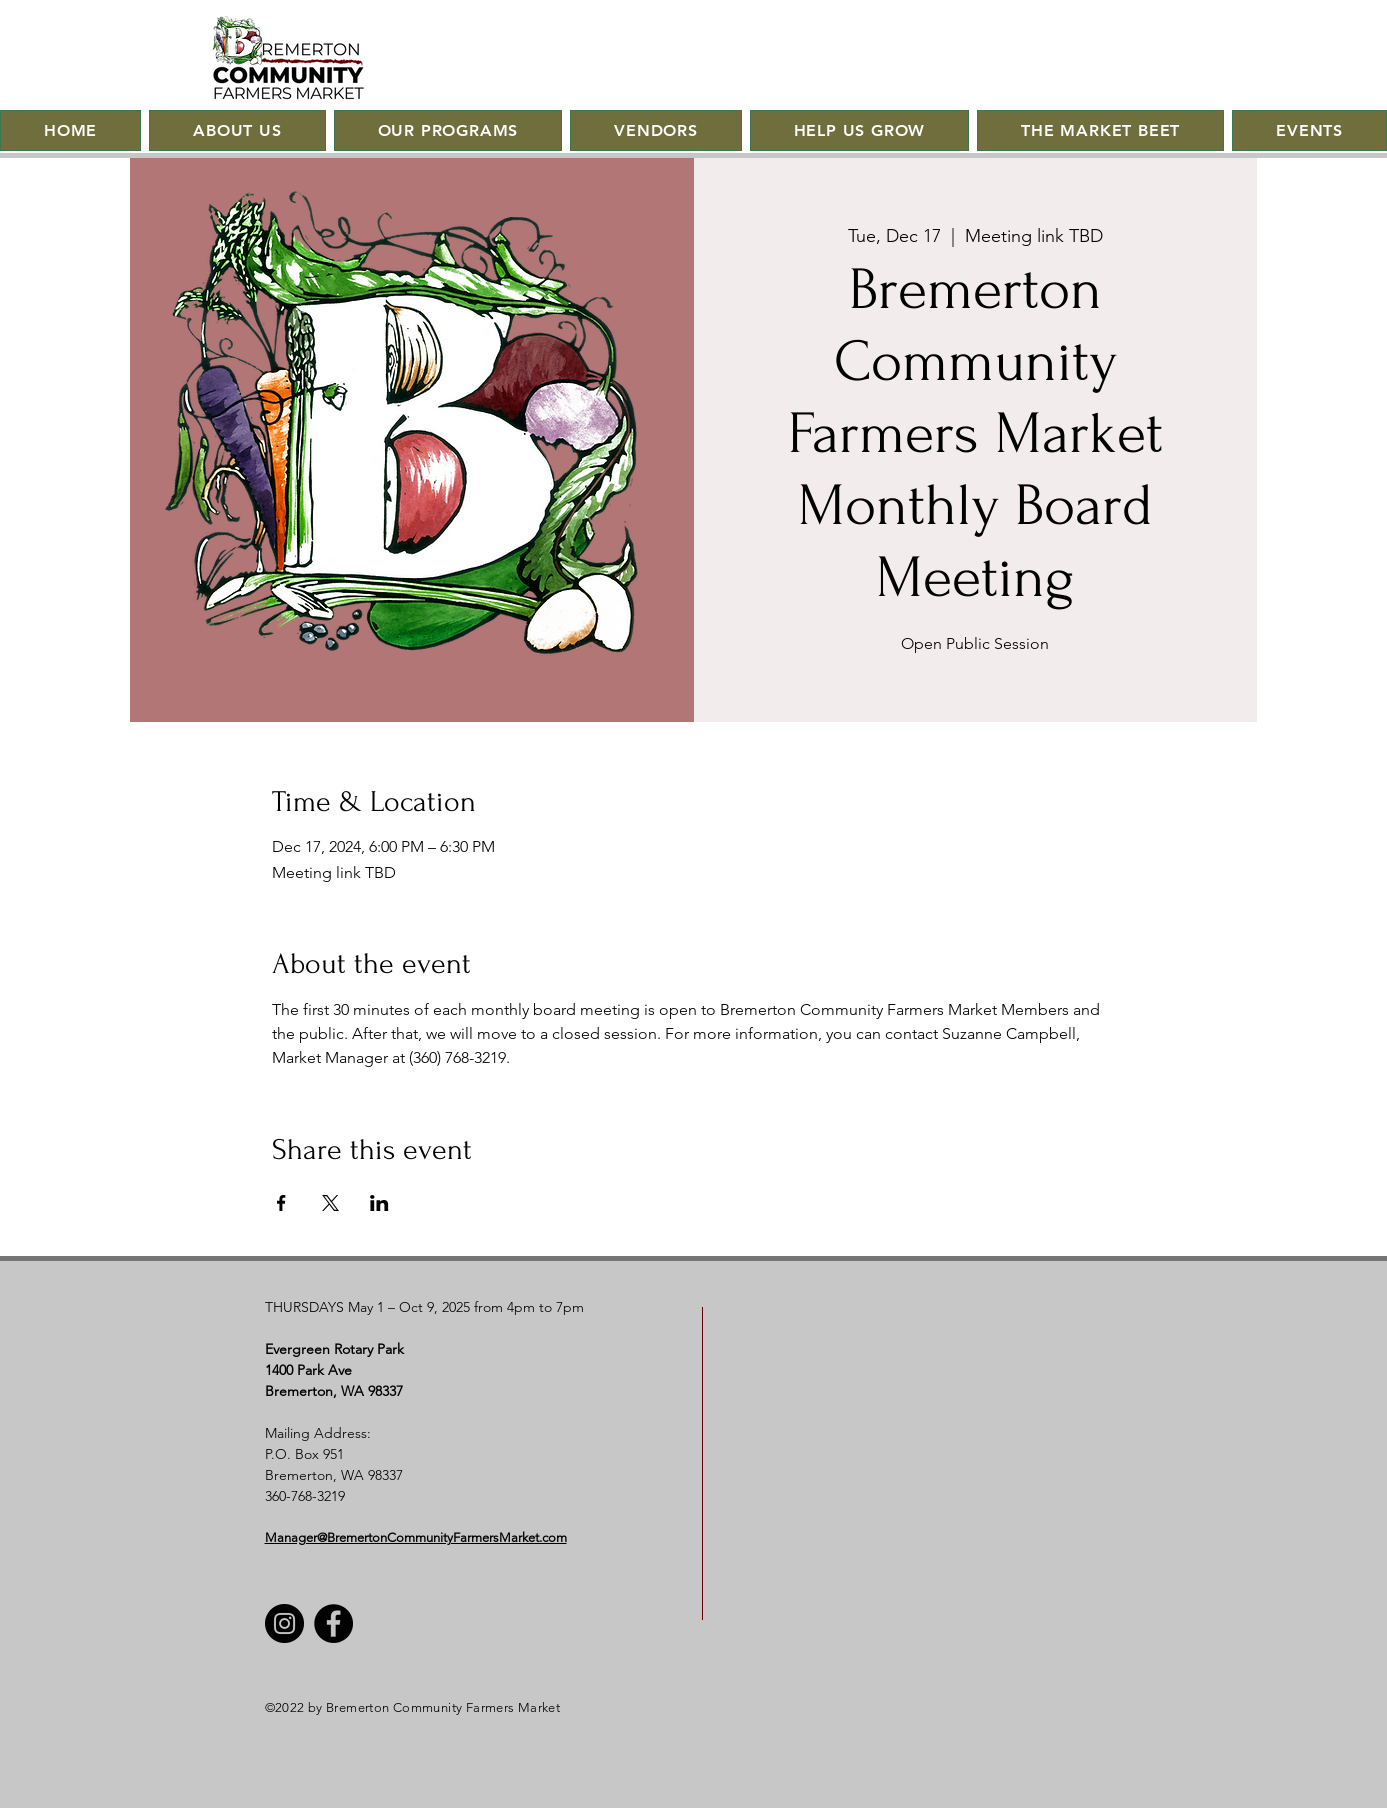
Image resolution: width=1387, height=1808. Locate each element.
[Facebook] (333, 1623)
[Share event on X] (330, 1203)
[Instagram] (284, 1623)
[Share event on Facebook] (281, 1203)
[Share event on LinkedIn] (379, 1203)
